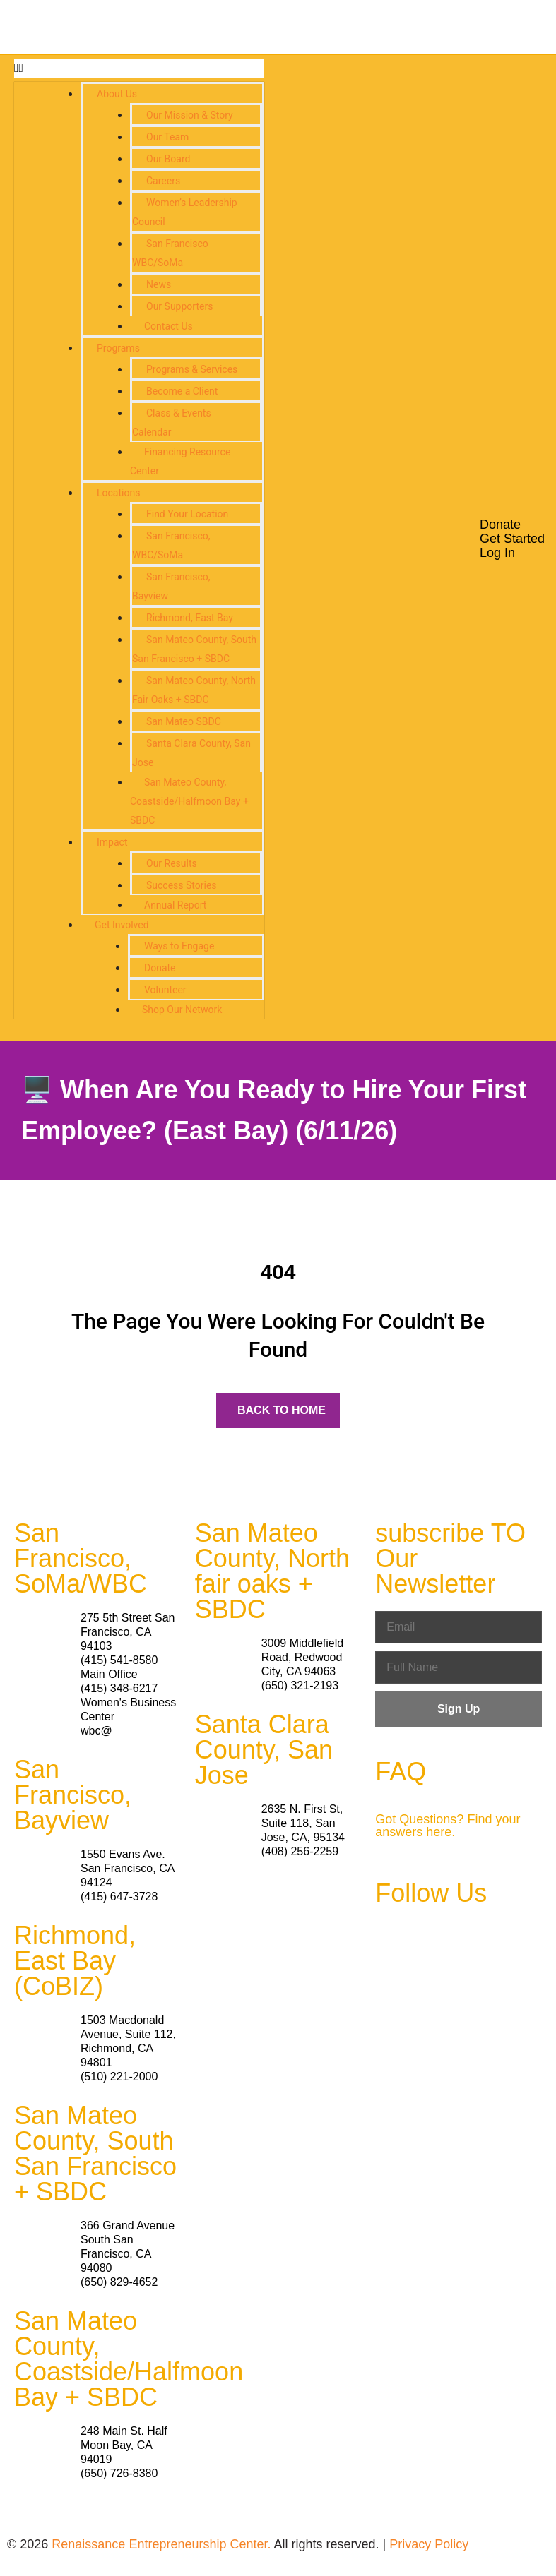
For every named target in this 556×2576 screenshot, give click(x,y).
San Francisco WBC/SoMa (170, 253)
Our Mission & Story (189, 115)
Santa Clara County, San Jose (191, 753)
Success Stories (181, 885)
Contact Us (168, 326)
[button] (139, 68)
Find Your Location (187, 514)
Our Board (168, 158)
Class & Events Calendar (171, 422)
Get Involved (122, 924)
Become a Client (182, 391)
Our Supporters (179, 306)
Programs (118, 348)
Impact (112, 842)
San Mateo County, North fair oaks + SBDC (272, 1571)
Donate (160, 968)
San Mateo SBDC (183, 721)
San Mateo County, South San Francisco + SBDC (194, 649)
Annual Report (175, 905)
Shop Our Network (182, 1009)
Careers (163, 180)
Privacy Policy (428, 2544)
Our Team (167, 137)
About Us (117, 94)
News (158, 284)
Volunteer (165, 989)
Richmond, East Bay (189, 617)
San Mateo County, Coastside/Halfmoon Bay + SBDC (189, 801)
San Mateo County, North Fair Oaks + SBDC (194, 690)
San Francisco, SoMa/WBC (80, 1558)
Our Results (171, 863)
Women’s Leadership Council (184, 212)
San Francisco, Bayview (171, 586)
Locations (118, 492)
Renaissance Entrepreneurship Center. (161, 2544)
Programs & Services (191, 369)
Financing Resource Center (180, 461)
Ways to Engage (179, 946)
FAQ (400, 1771)
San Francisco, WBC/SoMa (171, 545)
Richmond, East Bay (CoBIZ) (75, 1961)
